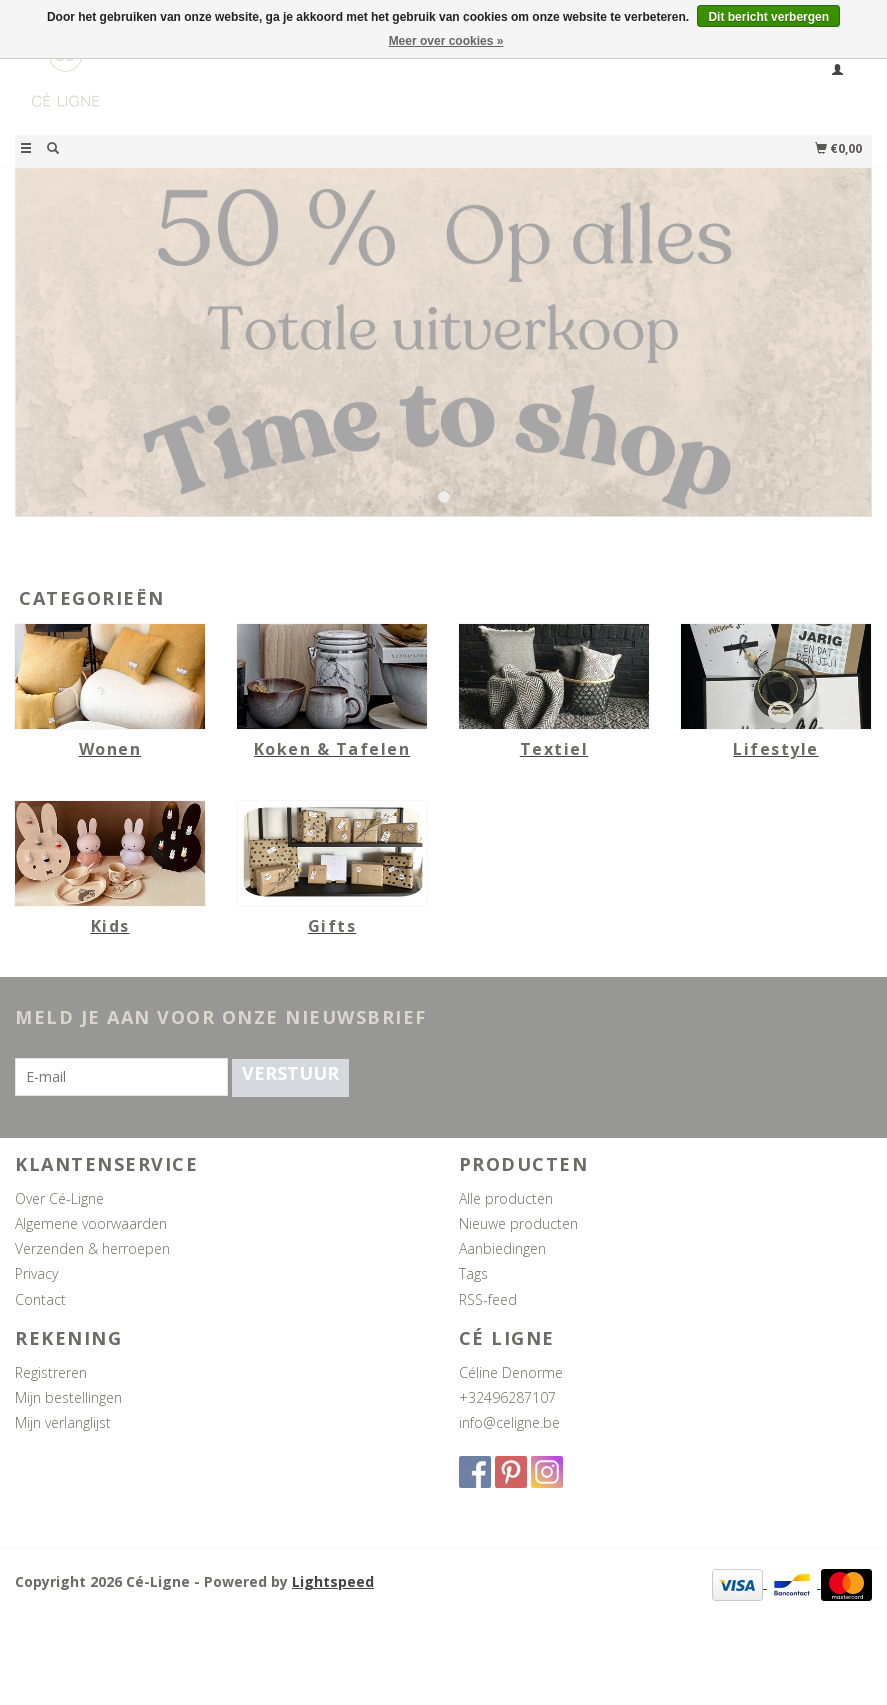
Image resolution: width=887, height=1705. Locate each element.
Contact (40, 1299)
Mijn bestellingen (68, 1397)
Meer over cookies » (446, 41)
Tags (473, 1273)
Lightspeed (333, 1581)
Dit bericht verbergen (768, 17)
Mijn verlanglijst (63, 1422)
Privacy (36, 1273)
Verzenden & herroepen (92, 1248)
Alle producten (506, 1198)
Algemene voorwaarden (91, 1223)
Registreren (51, 1372)
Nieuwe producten (518, 1223)
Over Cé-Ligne (59, 1198)
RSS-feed (488, 1299)
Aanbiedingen (502, 1248)
